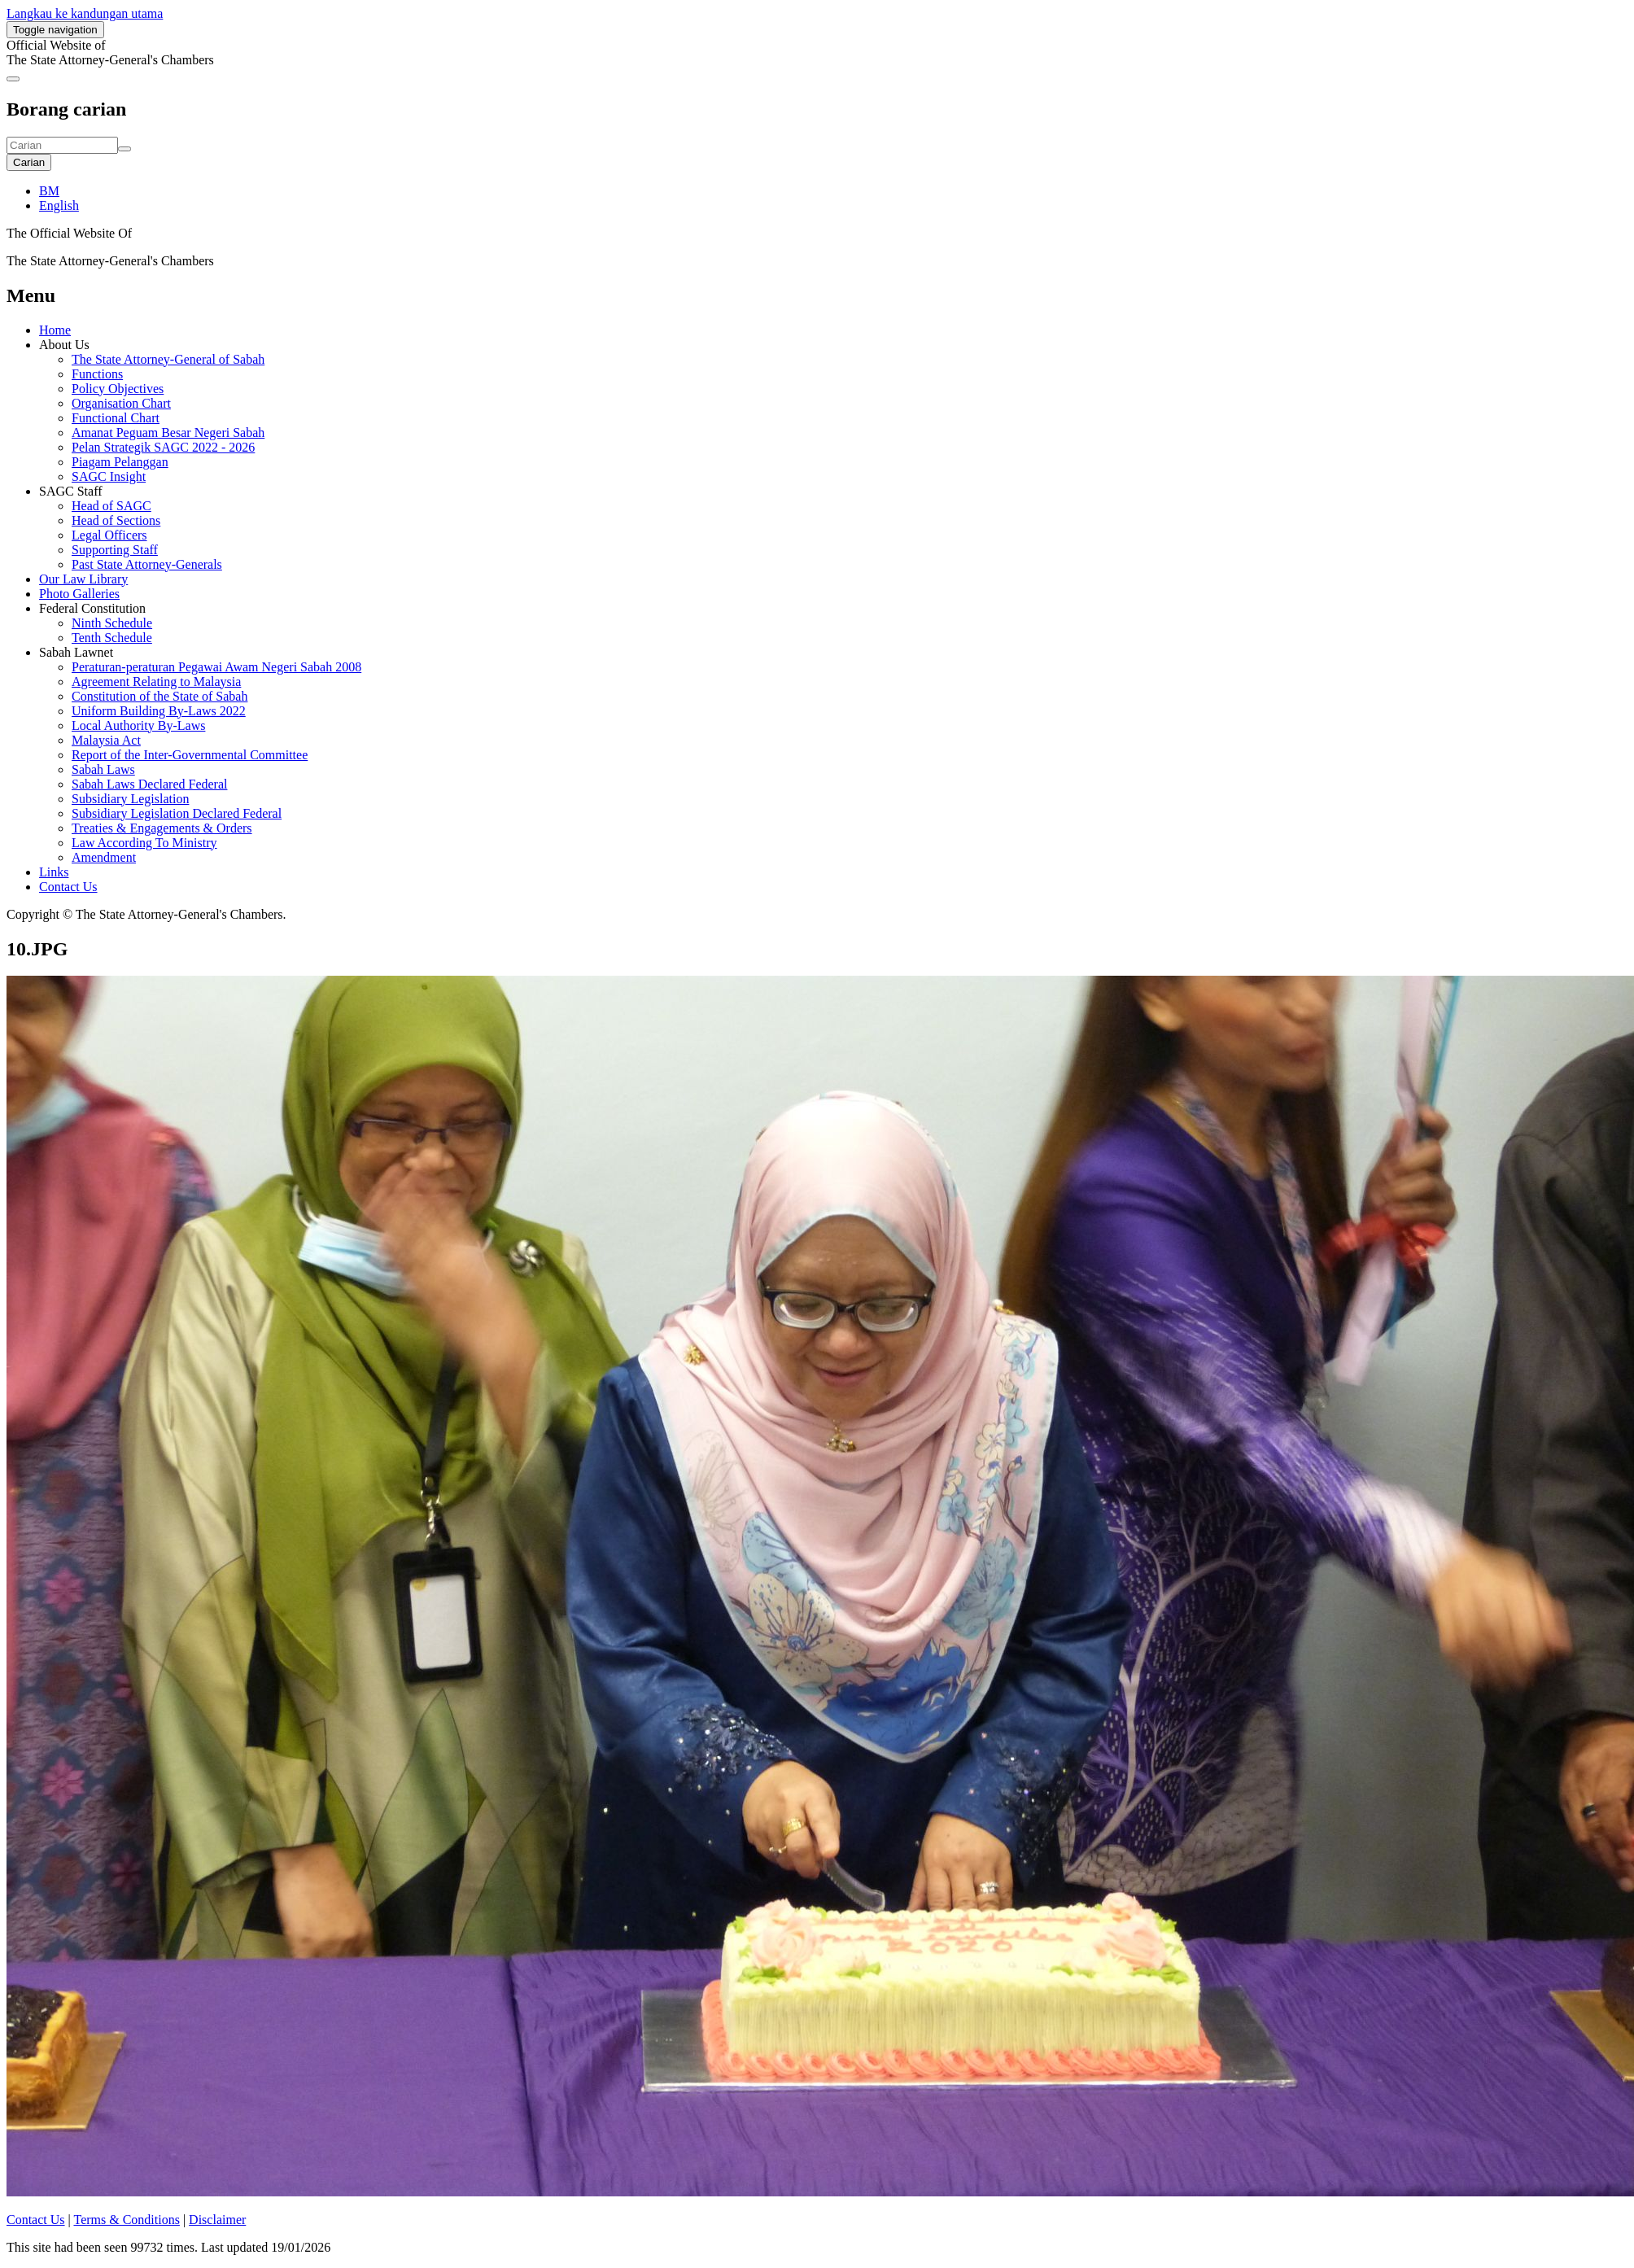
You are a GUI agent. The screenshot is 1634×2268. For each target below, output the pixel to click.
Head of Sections (116, 520)
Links (53, 872)
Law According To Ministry (144, 843)
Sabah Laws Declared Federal (149, 784)
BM (49, 191)
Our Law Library (83, 579)
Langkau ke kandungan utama (85, 13)
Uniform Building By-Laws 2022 (159, 711)
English (59, 205)
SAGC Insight (109, 476)
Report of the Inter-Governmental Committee (190, 755)
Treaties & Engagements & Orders (162, 828)
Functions (97, 374)
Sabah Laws (103, 769)
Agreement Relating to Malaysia (156, 681)
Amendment (104, 857)
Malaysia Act (106, 740)
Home (55, 330)
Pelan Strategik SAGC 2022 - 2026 (163, 447)
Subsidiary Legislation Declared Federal (177, 813)
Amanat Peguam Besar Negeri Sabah (168, 432)
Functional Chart (115, 418)
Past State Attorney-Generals (147, 564)
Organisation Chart (121, 403)
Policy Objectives (118, 388)
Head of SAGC (111, 506)
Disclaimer (217, 2219)
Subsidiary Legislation (130, 799)
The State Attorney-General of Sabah (168, 359)
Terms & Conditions (126, 2219)
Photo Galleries (79, 594)
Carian (29, 162)
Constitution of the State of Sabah (159, 696)
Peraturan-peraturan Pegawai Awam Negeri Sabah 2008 (216, 667)
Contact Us (68, 887)
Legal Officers (109, 535)
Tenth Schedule (112, 638)
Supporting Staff (115, 550)
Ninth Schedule (112, 623)
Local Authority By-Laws (138, 725)
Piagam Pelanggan (120, 462)
